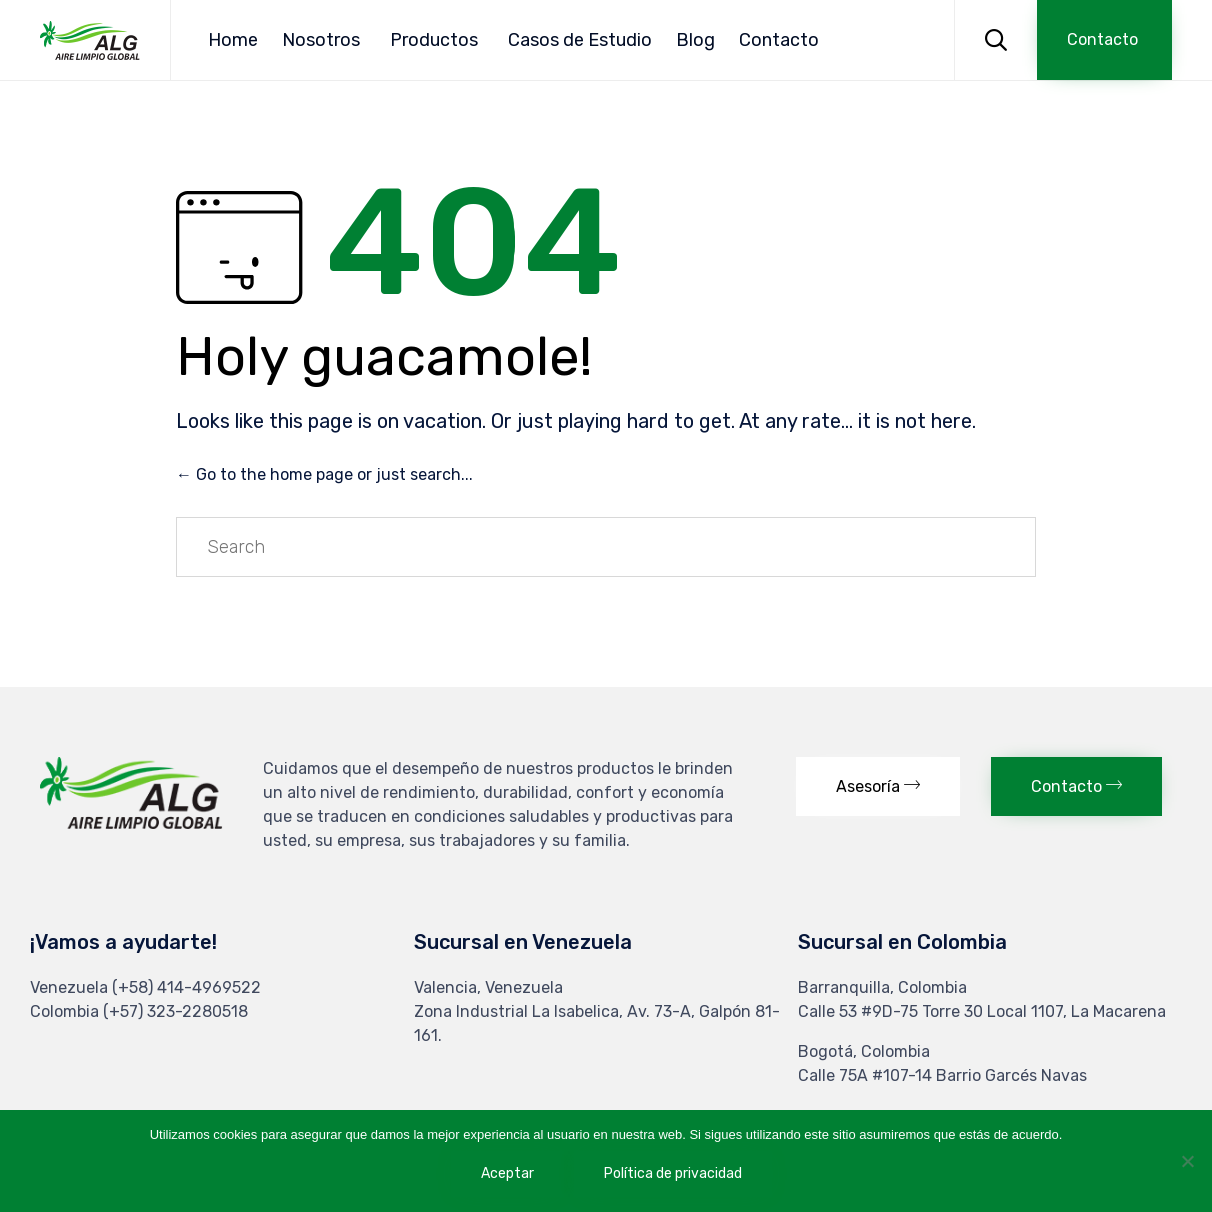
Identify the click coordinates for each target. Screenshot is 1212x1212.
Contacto (779, 40)
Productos (434, 40)
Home (233, 40)
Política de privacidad (673, 1173)
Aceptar (507, 1173)
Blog (695, 40)
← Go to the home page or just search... (324, 474)
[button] (1104, 40)
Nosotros (321, 40)
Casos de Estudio (580, 40)
